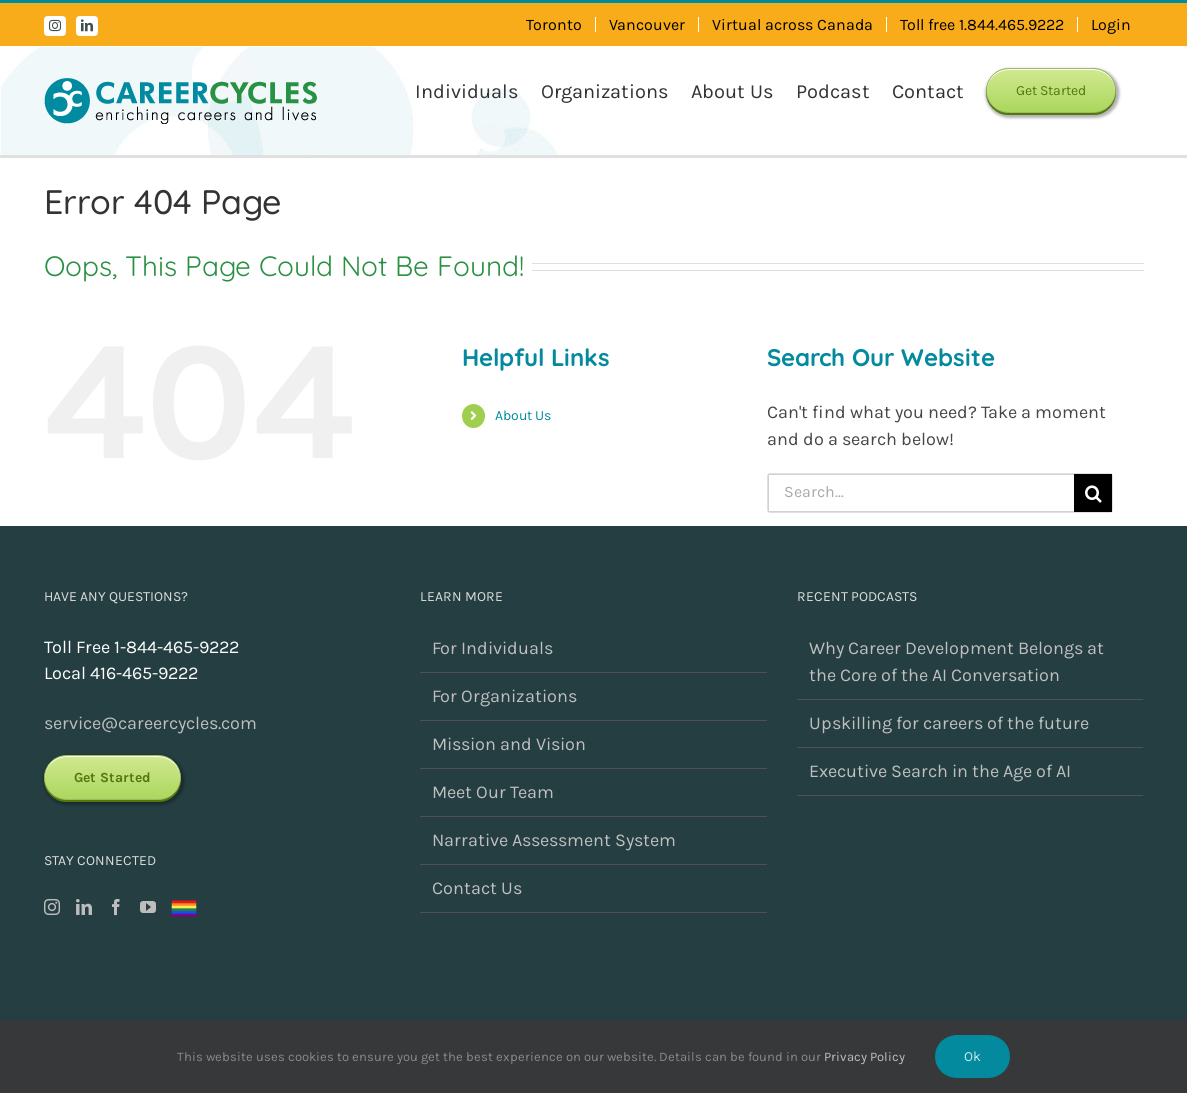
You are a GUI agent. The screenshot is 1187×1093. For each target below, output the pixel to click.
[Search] (1093, 493)
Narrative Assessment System (554, 840)
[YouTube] (148, 907)
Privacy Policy (864, 1056)
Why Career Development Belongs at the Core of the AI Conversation (956, 661)
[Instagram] (52, 907)
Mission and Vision (509, 744)
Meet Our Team (493, 792)
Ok (972, 1056)
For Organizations (504, 696)
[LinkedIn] (84, 907)
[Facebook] (116, 907)
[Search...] (921, 493)
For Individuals (492, 648)
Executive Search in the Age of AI (940, 771)
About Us (523, 415)
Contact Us (477, 888)
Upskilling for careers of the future (949, 723)
